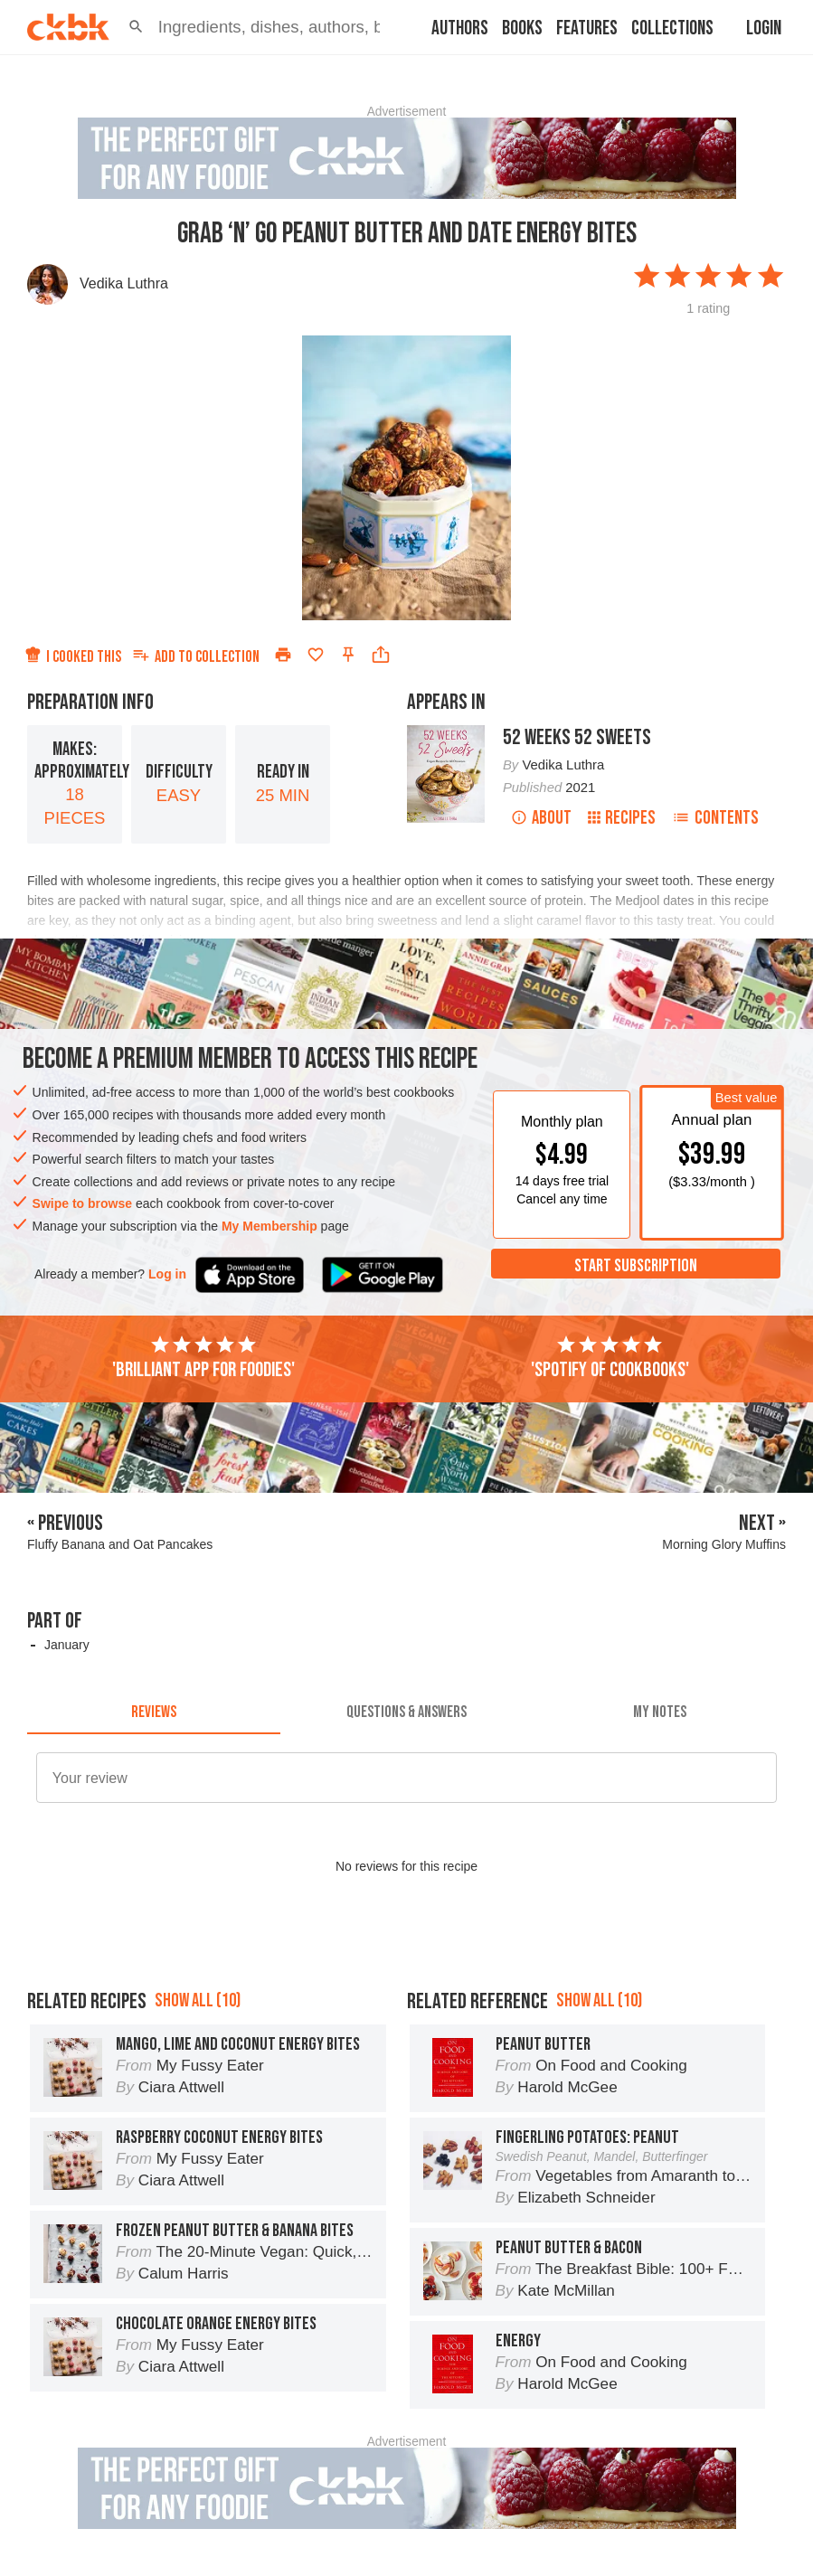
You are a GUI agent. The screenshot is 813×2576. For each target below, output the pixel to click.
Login (763, 28)
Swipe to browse (82, 1203)
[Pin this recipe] (348, 654)
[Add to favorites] (315, 654)
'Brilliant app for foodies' (203, 1358)
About (541, 818)
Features (587, 28)
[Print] (283, 654)
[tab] (153, 1712)
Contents (715, 818)
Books (522, 28)
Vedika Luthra (124, 283)
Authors (459, 28)
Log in (167, 1274)
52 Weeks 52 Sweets (577, 737)
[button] (136, 27)
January (67, 1644)
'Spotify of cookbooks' (610, 1358)
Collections (672, 28)
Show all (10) (198, 2000)
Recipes (622, 818)
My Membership (269, 1226)
